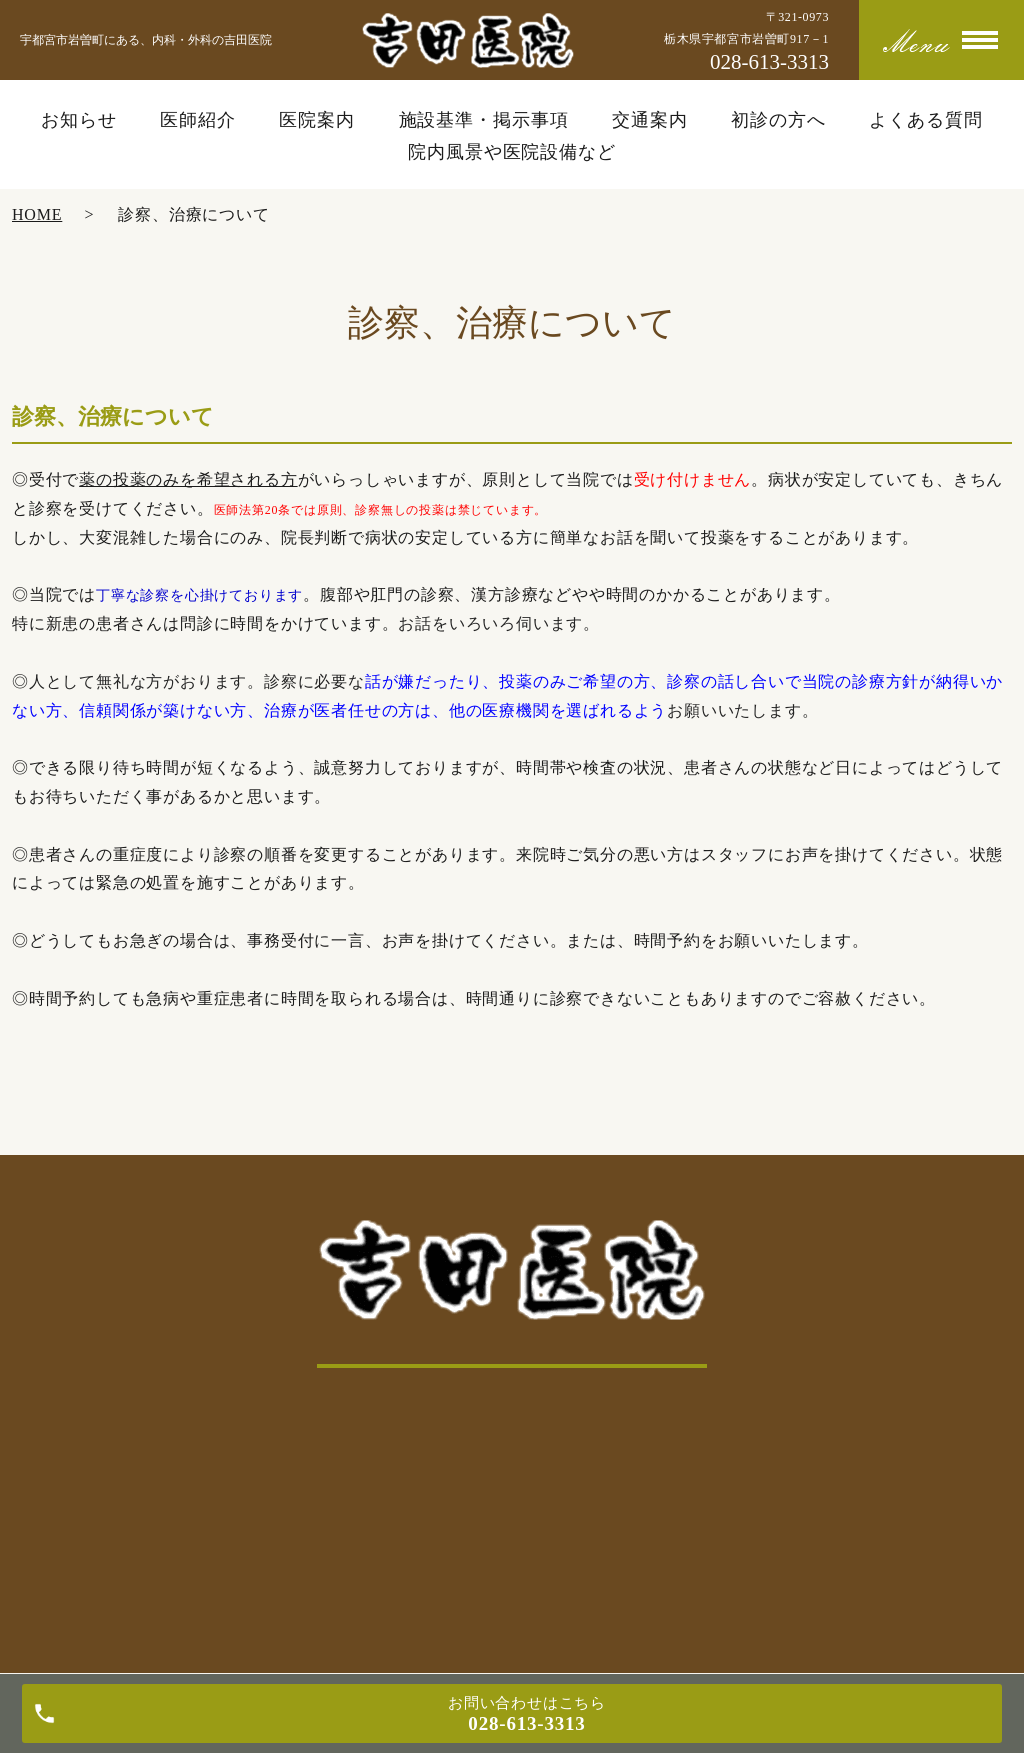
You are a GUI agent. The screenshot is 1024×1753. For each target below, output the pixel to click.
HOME (37, 214)
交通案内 (650, 120)
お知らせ (79, 120)
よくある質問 (925, 120)
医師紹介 (198, 120)
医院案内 (317, 120)
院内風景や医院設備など (512, 152)
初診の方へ (778, 120)
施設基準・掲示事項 (484, 120)
